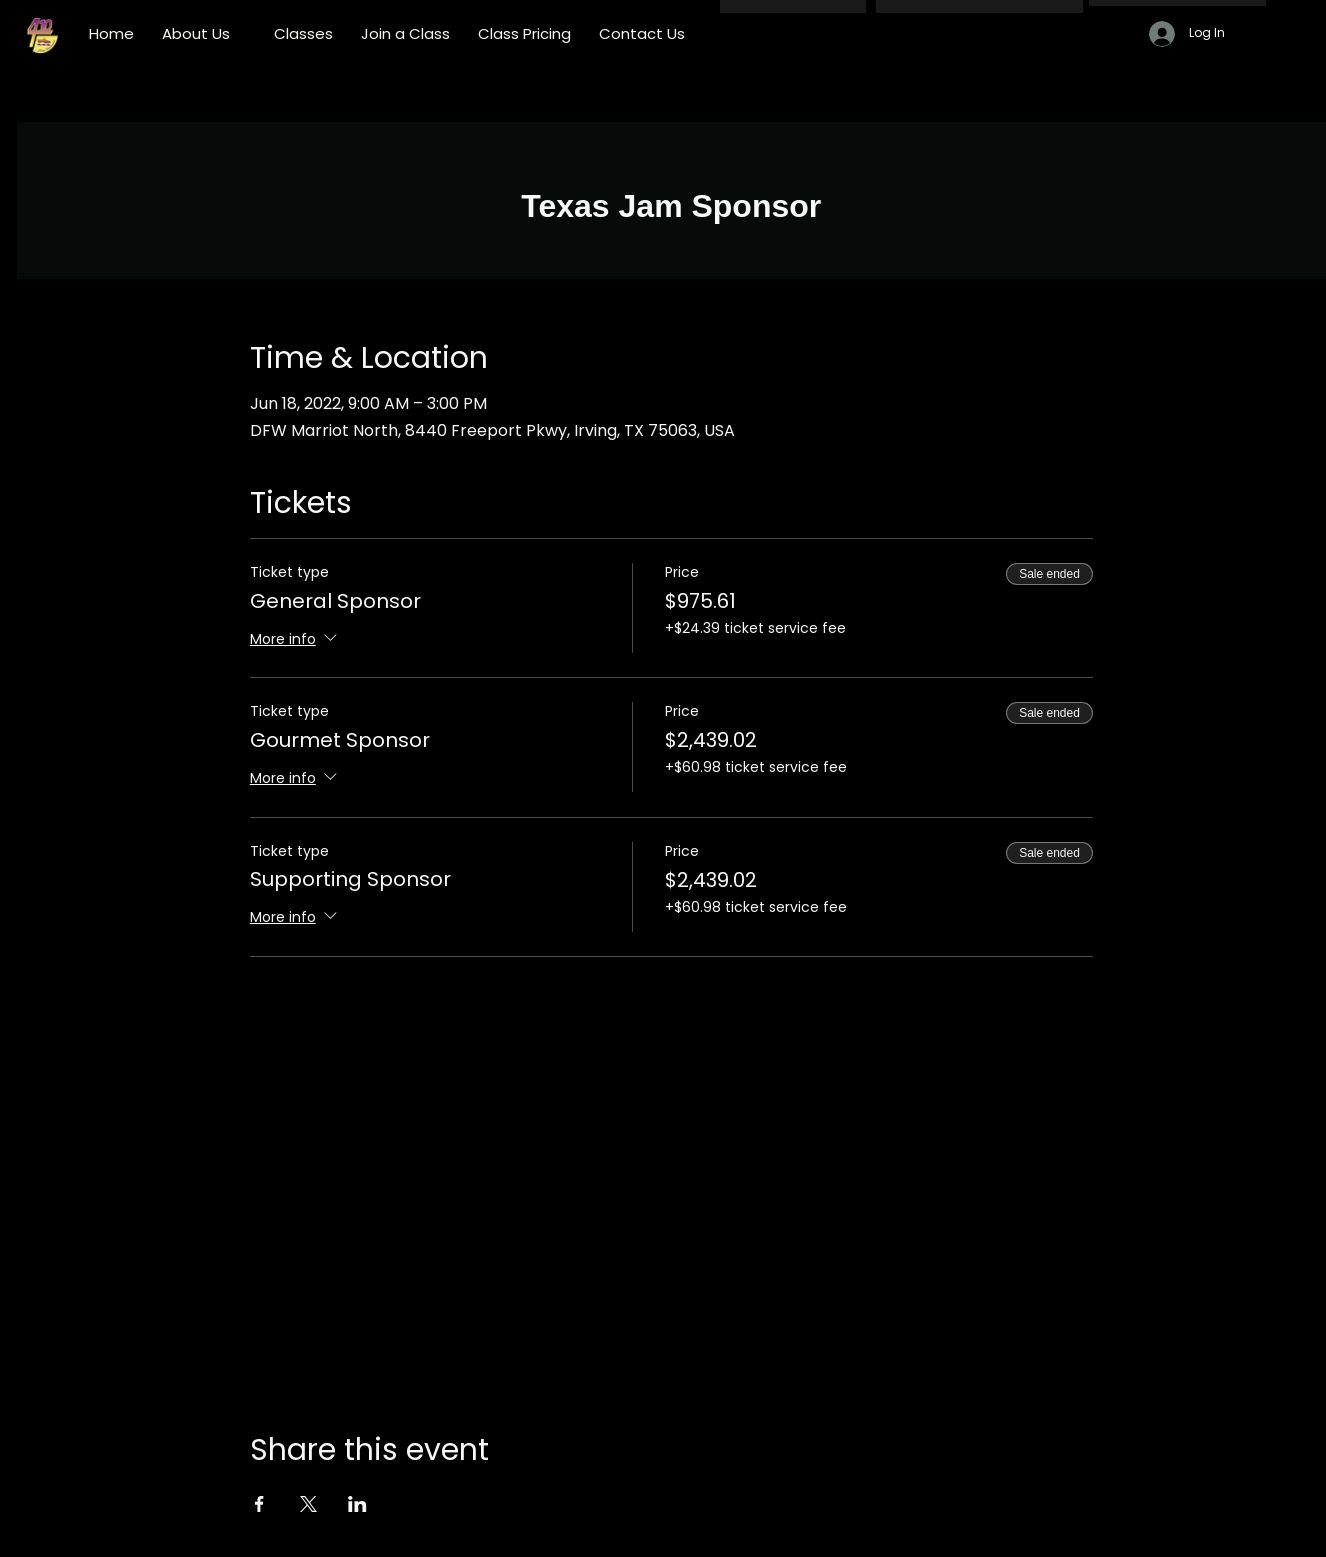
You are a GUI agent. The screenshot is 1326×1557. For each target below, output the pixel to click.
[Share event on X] (308, 1504)
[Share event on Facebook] (259, 1504)
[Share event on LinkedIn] (357, 1504)
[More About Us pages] (241, 34)
